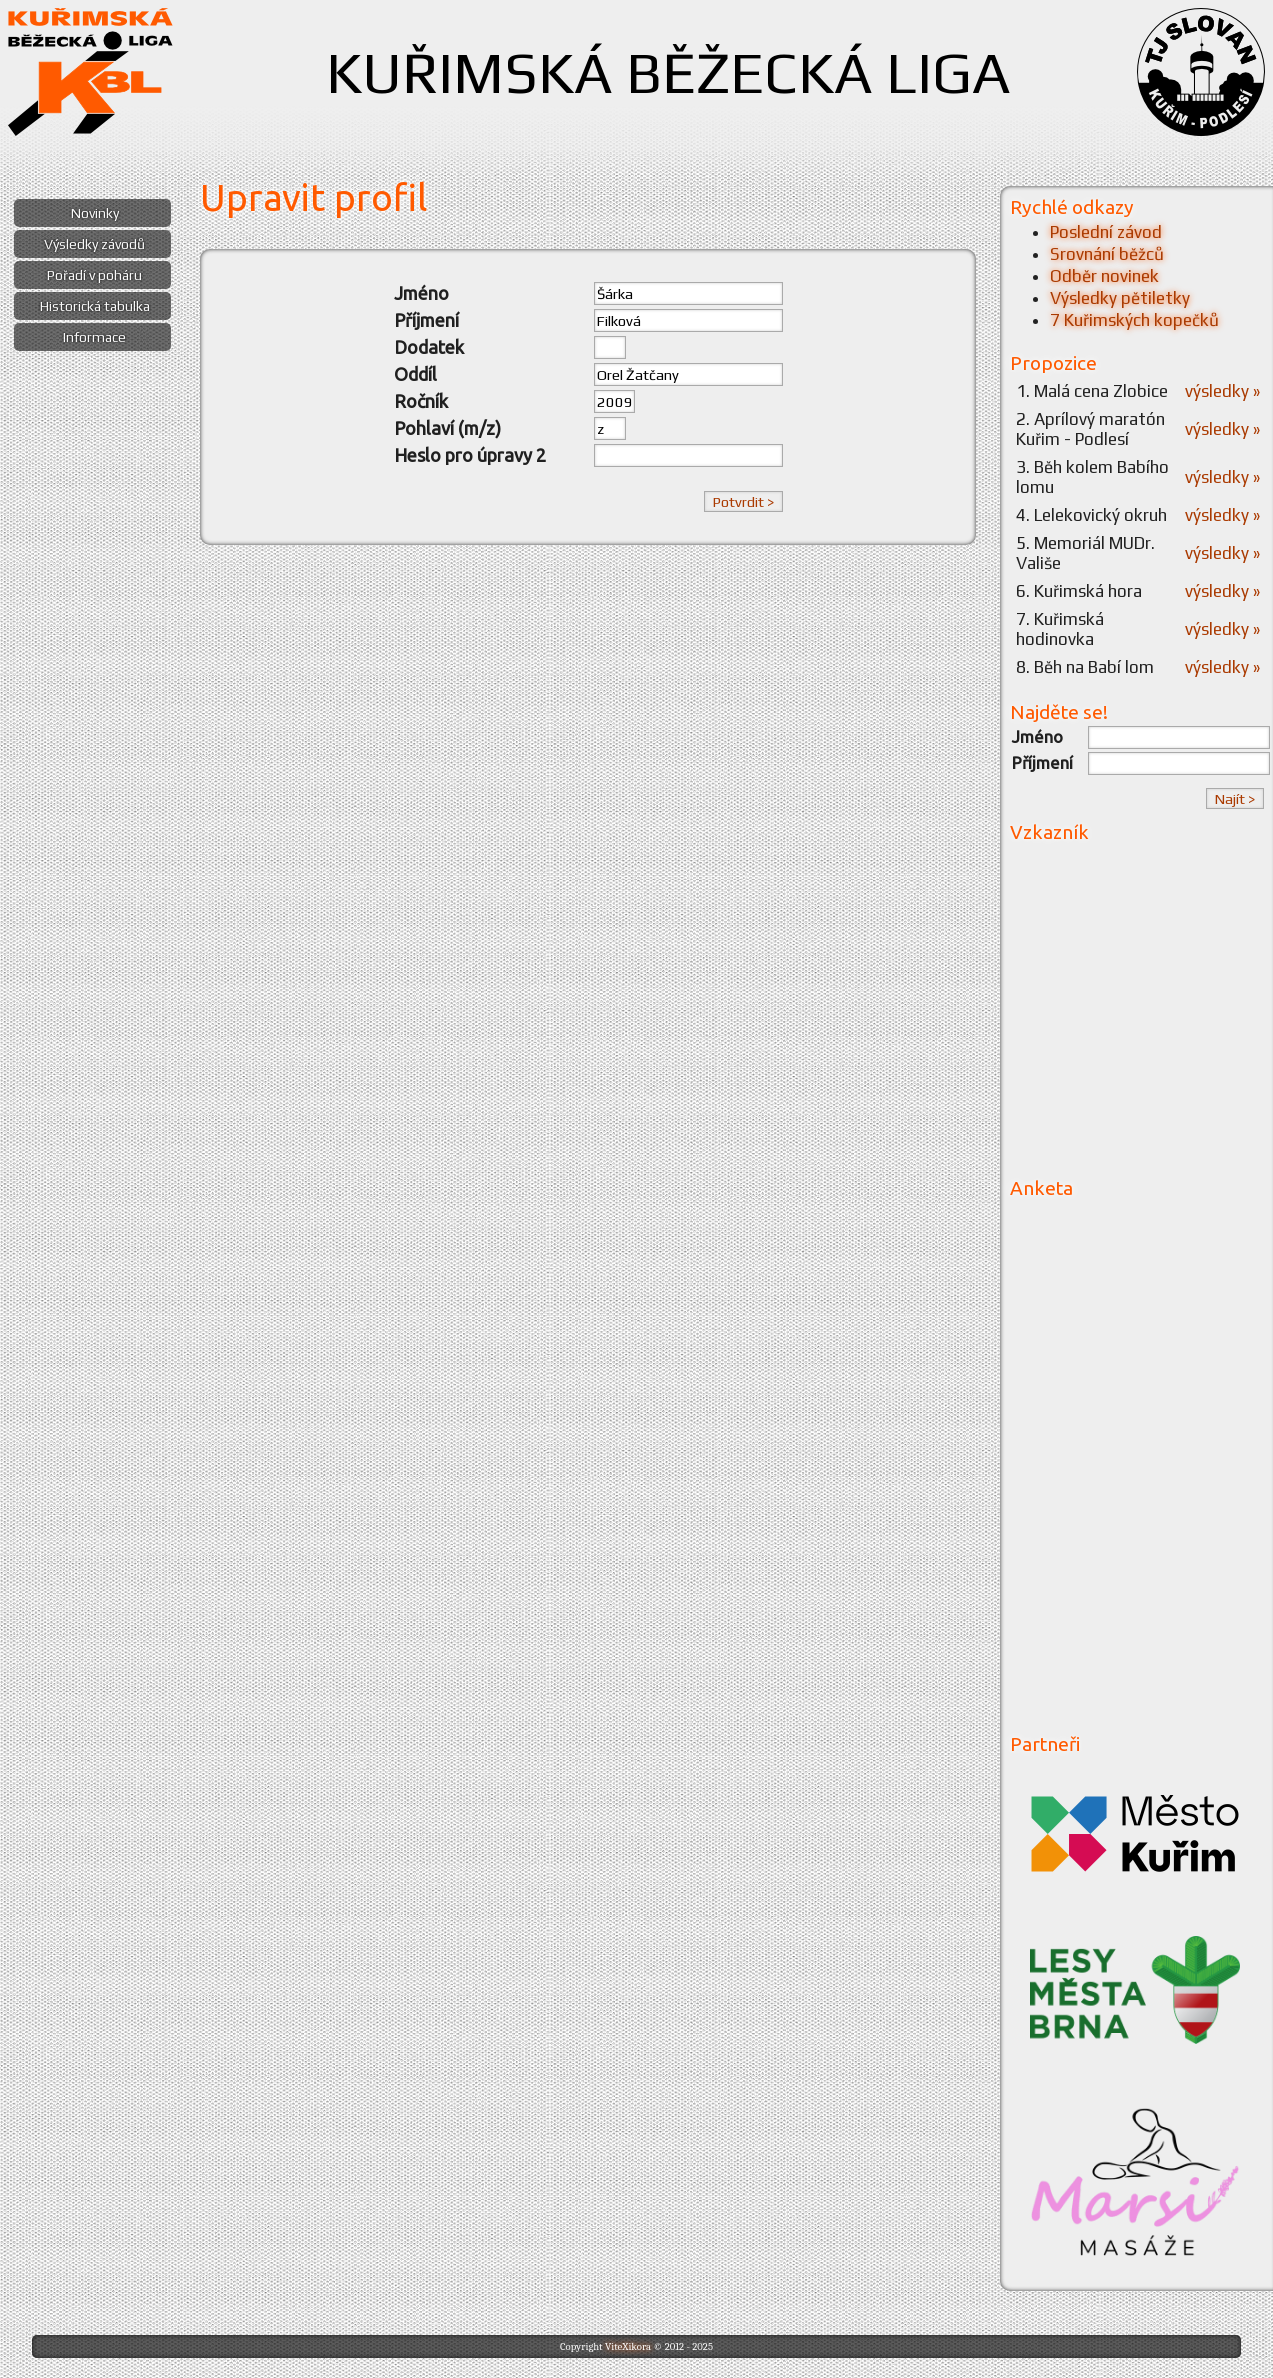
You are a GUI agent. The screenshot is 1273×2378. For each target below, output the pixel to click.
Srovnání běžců (1107, 254)
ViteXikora (628, 2346)
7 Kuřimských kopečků (1134, 320)
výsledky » (1222, 391)
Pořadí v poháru (94, 275)
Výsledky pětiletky (1120, 298)
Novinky (95, 213)
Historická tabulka (95, 306)
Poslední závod (1106, 232)
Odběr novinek (1104, 276)
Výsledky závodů (94, 244)
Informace (94, 337)
